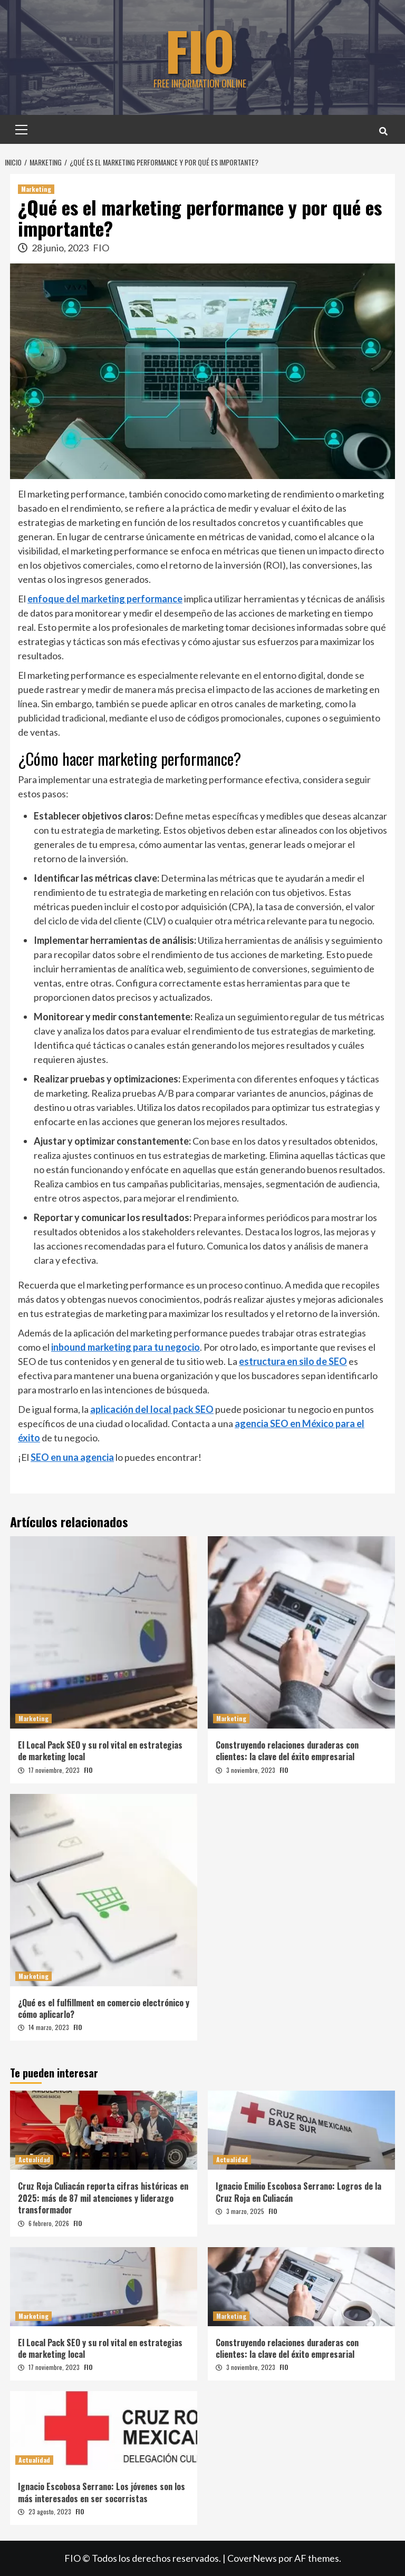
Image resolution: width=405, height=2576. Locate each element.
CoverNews (252, 2558)
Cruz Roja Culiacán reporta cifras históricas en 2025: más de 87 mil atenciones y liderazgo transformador (103, 2198)
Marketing (36, 188)
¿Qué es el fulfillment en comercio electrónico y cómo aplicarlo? (103, 2008)
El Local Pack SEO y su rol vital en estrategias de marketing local (100, 1751)
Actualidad (34, 2159)
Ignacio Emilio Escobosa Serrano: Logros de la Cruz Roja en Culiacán (298, 2192)
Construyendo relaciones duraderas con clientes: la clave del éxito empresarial (287, 1751)
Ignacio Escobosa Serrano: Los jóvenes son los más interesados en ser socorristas (101, 2492)
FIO (200, 50)
